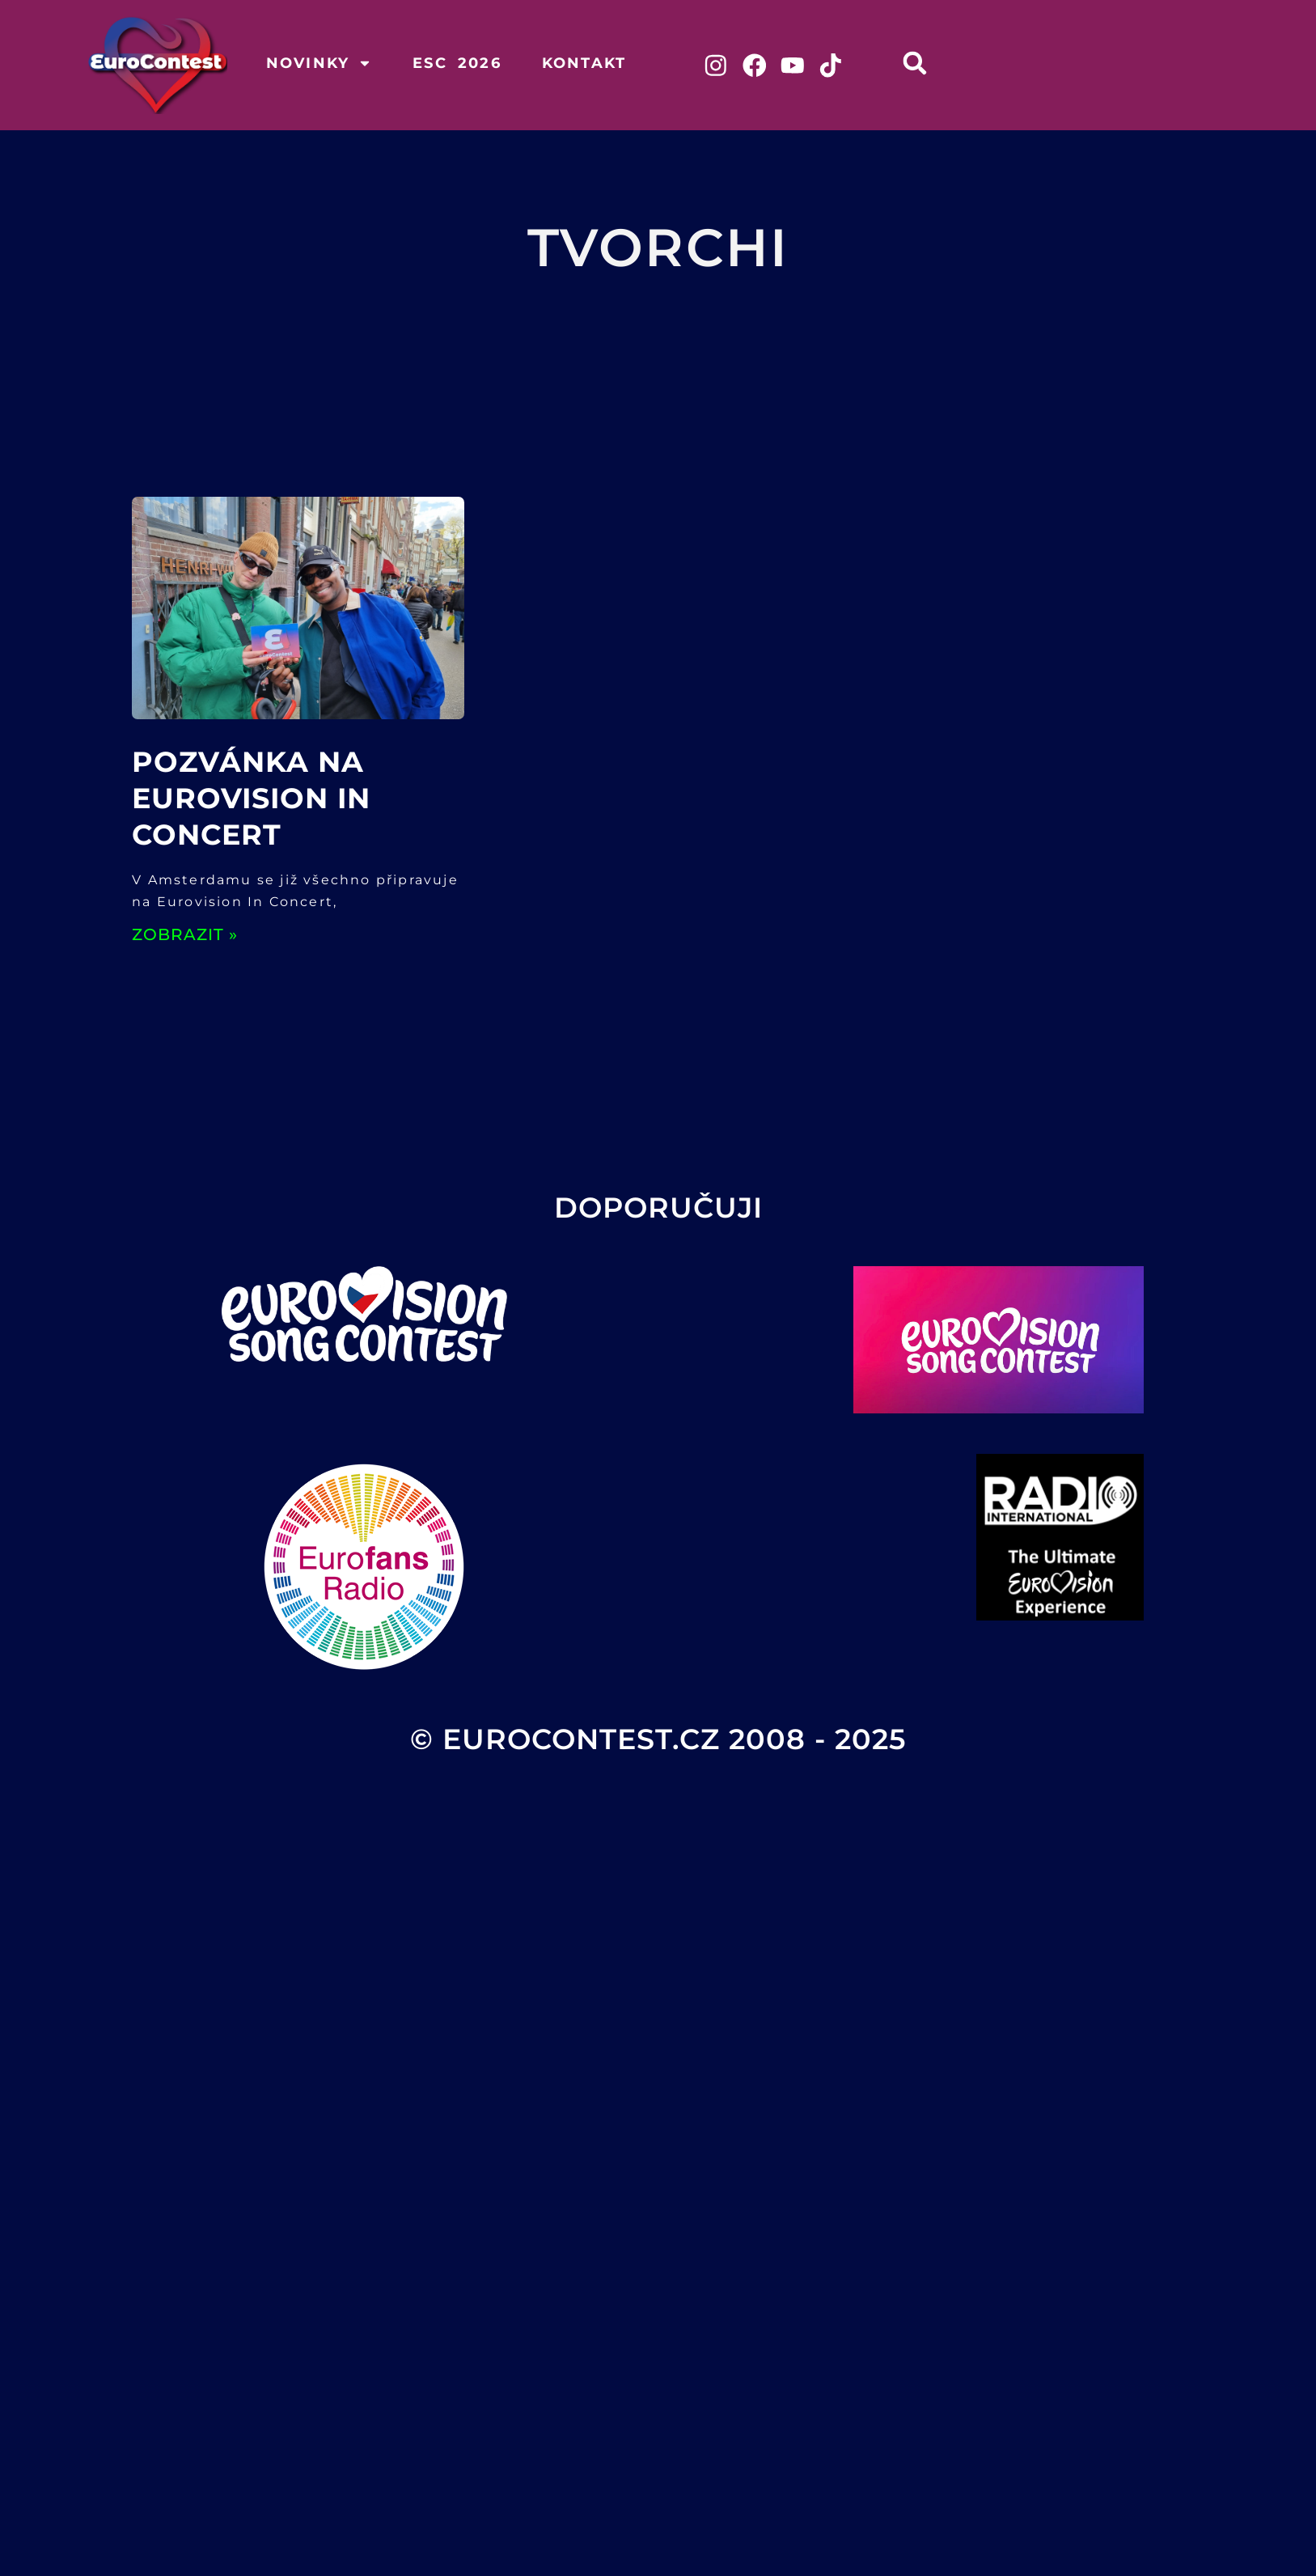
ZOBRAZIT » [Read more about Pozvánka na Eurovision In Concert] (185, 934)
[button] (917, 62)
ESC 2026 (457, 63)
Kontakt (584, 63)
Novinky (319, 63)
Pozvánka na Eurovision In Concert (251, 798)
